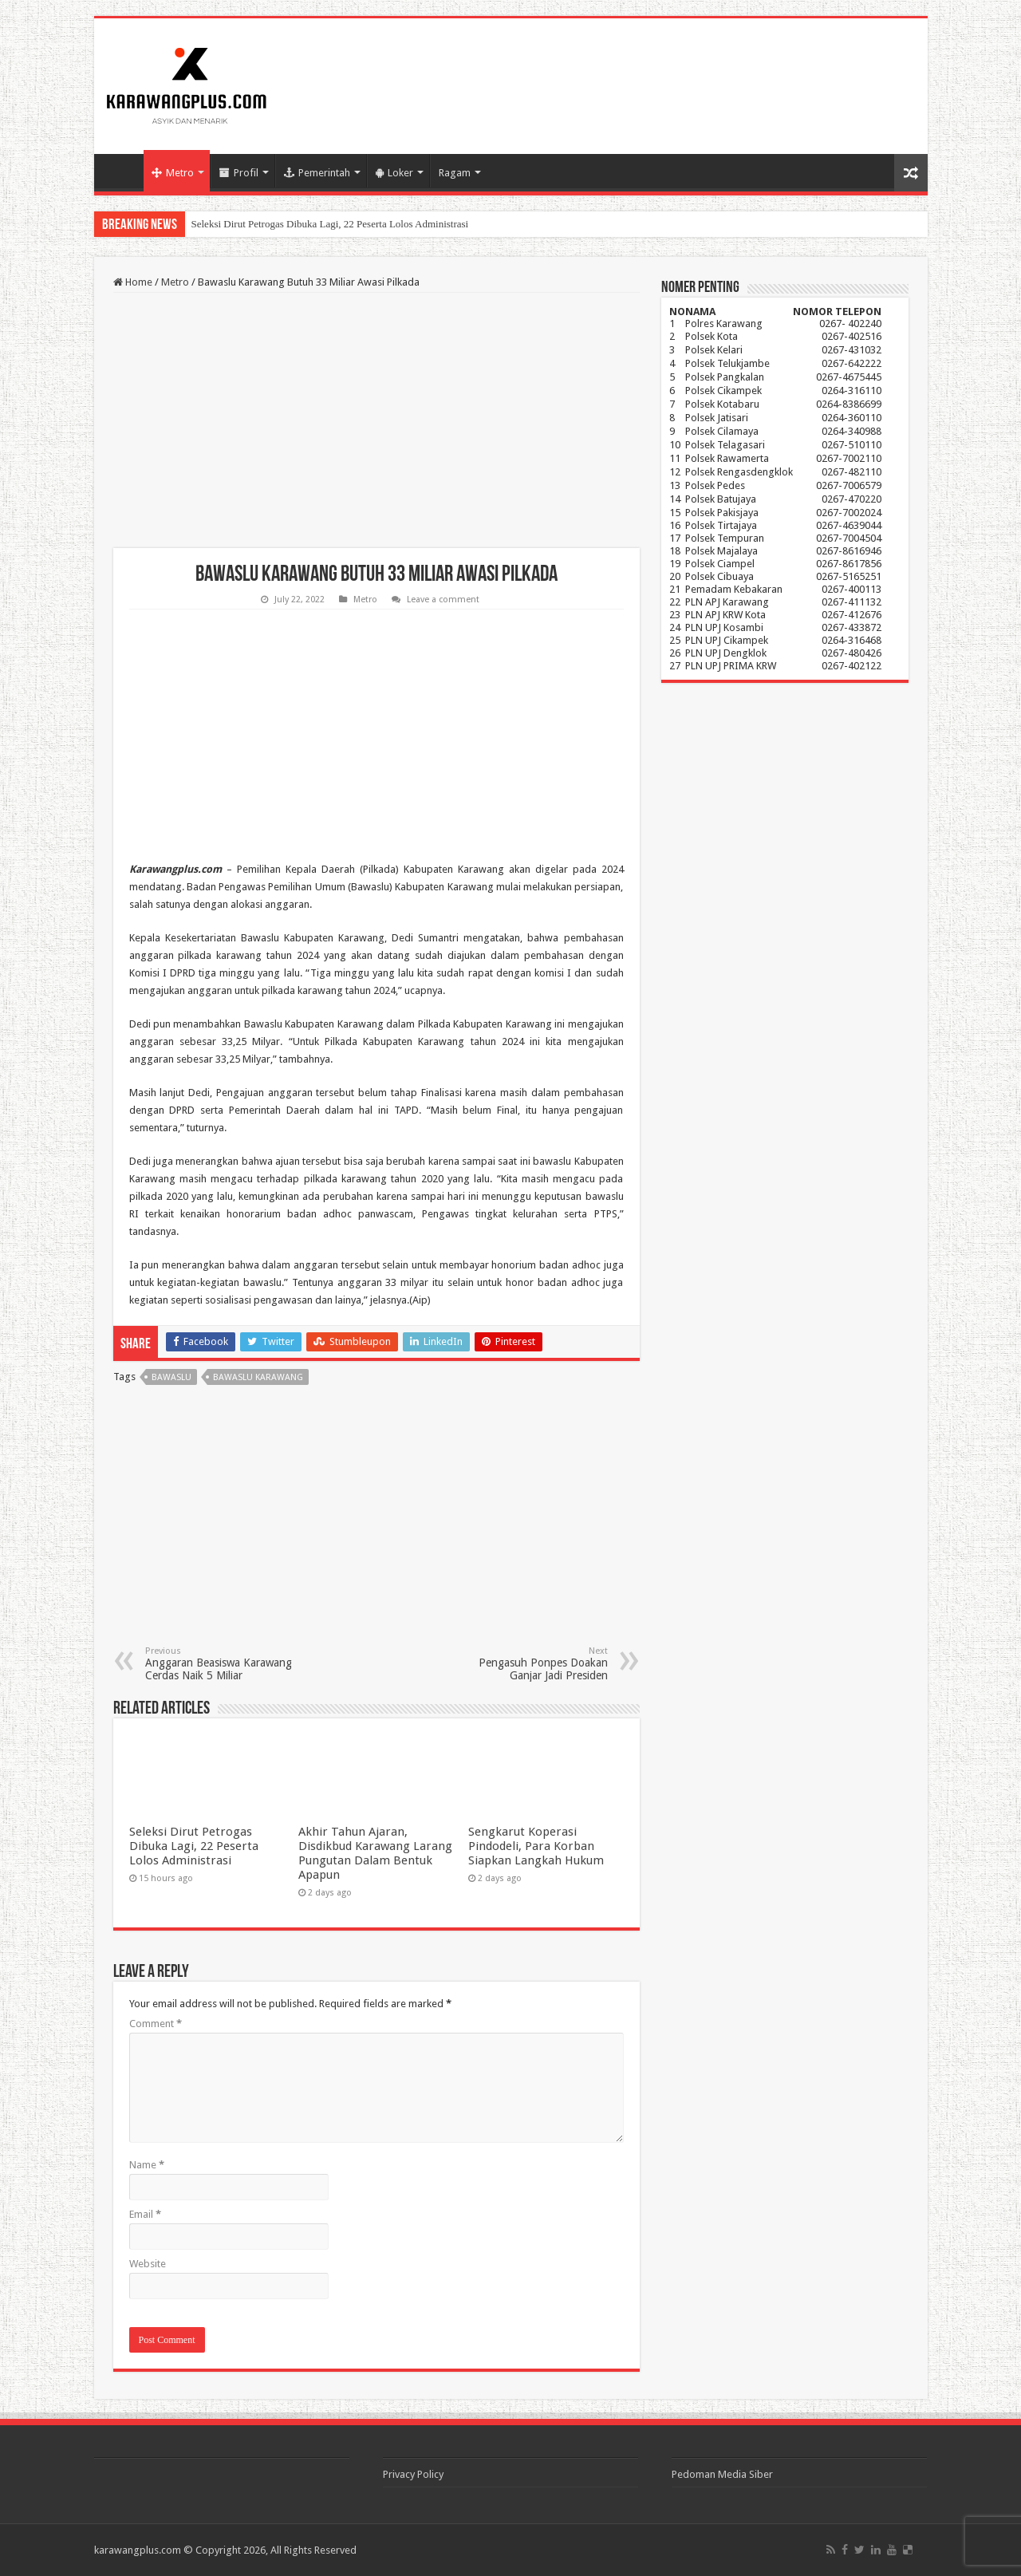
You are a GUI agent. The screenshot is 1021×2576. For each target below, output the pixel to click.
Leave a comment (443, 599)
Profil (238, 173)
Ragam (455, 173)
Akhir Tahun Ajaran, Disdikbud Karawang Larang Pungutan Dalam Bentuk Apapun (375, 1853)
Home (123, 170)
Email (145, 2214)
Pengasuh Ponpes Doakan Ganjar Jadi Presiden (526, 1664)
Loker (394, 173)
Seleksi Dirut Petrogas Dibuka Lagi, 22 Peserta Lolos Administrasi (330, 224)
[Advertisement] (376, 420)
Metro (173, 173)
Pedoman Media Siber (722, 2474)
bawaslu (171, 1377)
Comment (155, 2024)
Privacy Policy (413, 2474)
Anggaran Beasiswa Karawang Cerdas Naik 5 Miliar (227, 1664)
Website (147, 2264)
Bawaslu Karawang (258, 1377)
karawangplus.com (137, 2550)
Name (146, 2165)
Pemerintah (317, 173)
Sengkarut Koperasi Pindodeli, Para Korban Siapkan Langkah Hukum (536, 1846)
